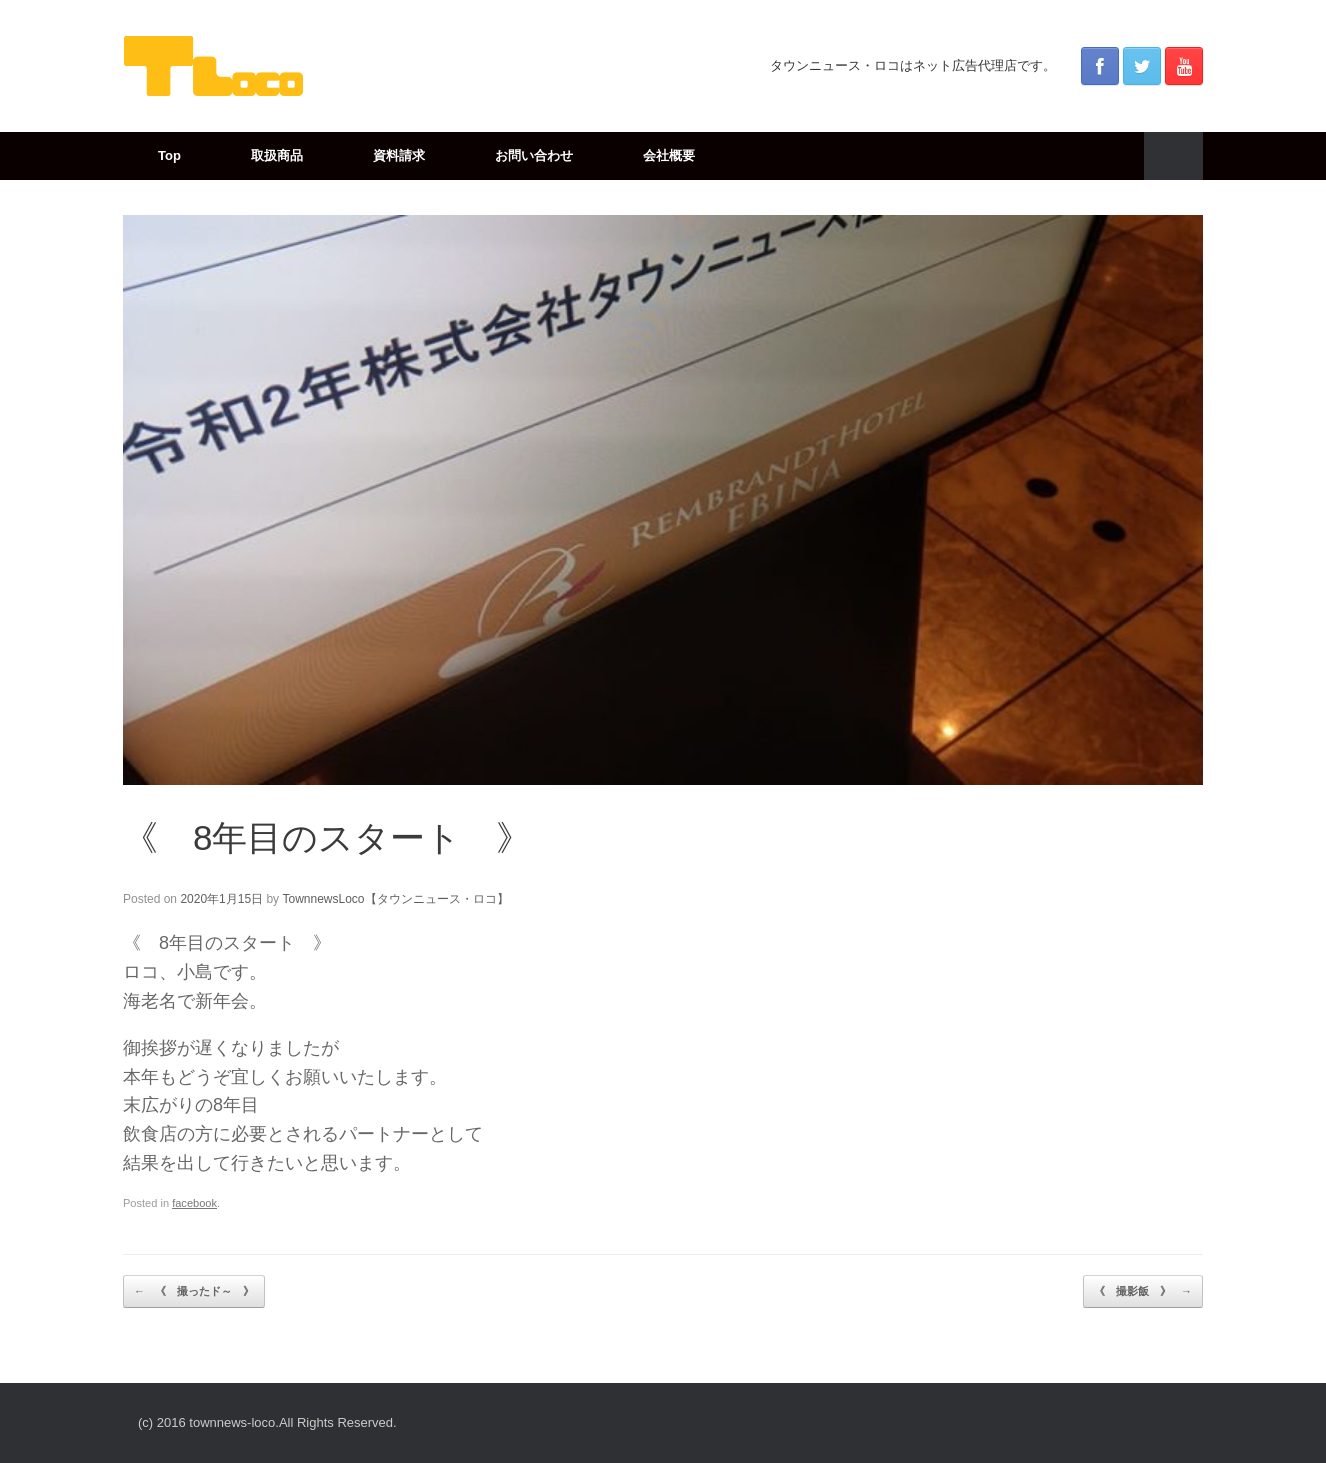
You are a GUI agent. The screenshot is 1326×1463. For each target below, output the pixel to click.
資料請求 (399, 155)
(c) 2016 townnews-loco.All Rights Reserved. (267, 1422)
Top (169, 155)
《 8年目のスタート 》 (327, 837)
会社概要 (669, 155)
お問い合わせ (534, 155)
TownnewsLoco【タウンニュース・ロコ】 (395, 899)
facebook (194, 1203)
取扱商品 (277, 155)
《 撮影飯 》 (1143, 1292)
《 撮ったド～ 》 (194, 1292)
